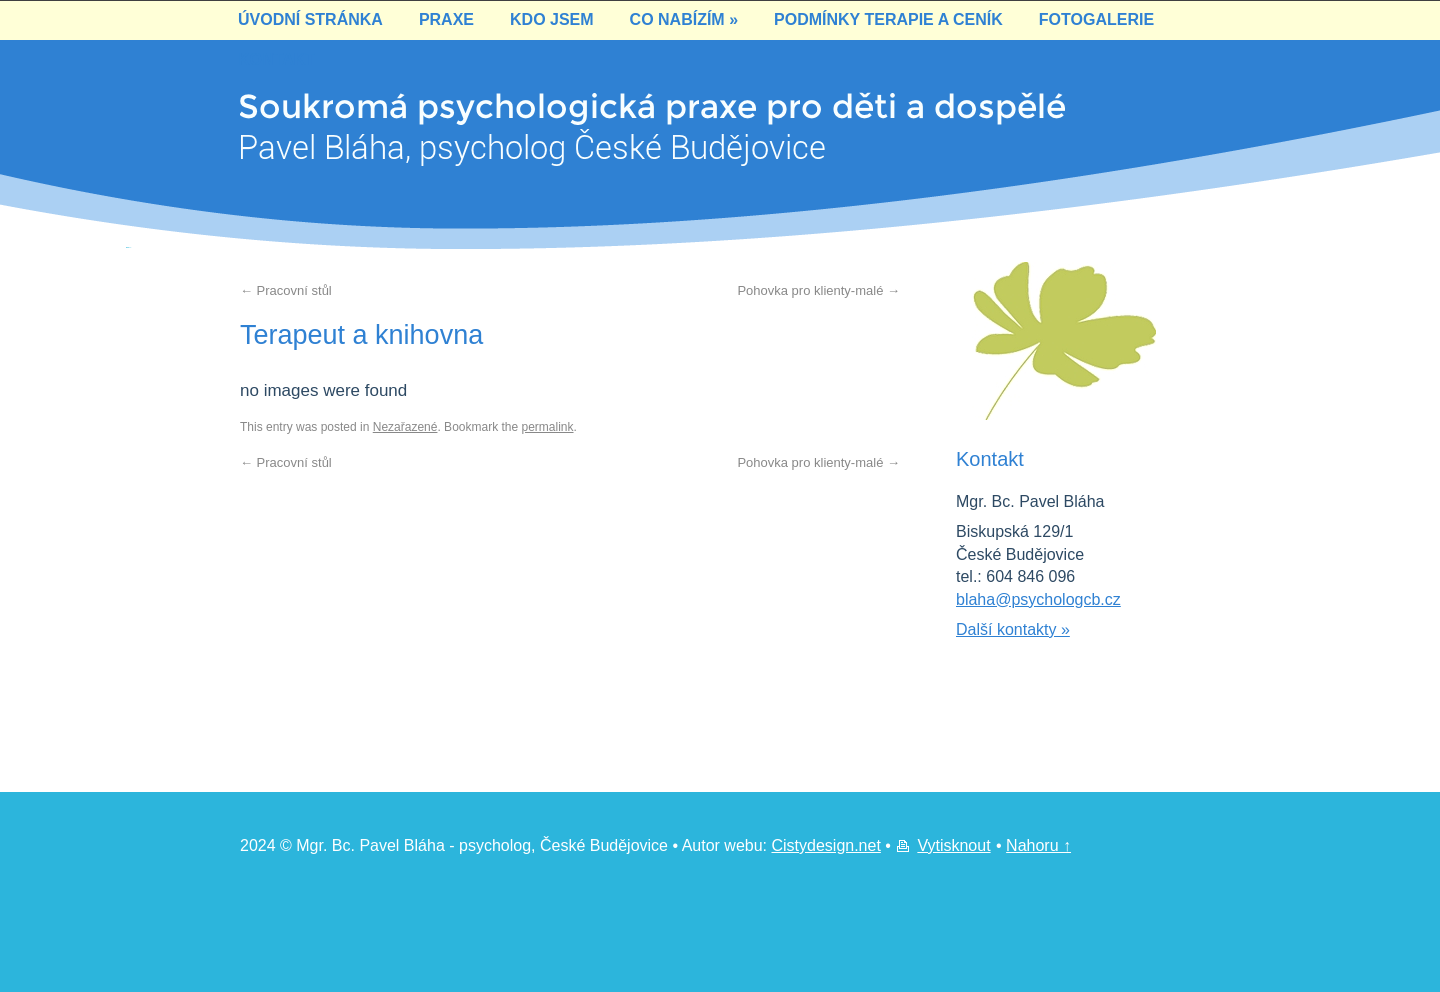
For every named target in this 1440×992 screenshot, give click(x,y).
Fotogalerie (1096, 19)
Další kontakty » (1013, 629)
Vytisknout (953, 845)
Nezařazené (405, 427)
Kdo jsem (552, 19)
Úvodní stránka (310, 19)
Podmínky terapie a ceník (888, 19)
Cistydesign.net (825, 845)
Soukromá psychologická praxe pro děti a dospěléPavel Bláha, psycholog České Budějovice (572, 109)
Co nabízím (684, 19)
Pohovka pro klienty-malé (818, 290)
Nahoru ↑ (1038, 845)
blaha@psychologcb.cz (1038, 599)
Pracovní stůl (286, 290)
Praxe (446, 19)
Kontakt (276, 59)
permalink (548, 427)
